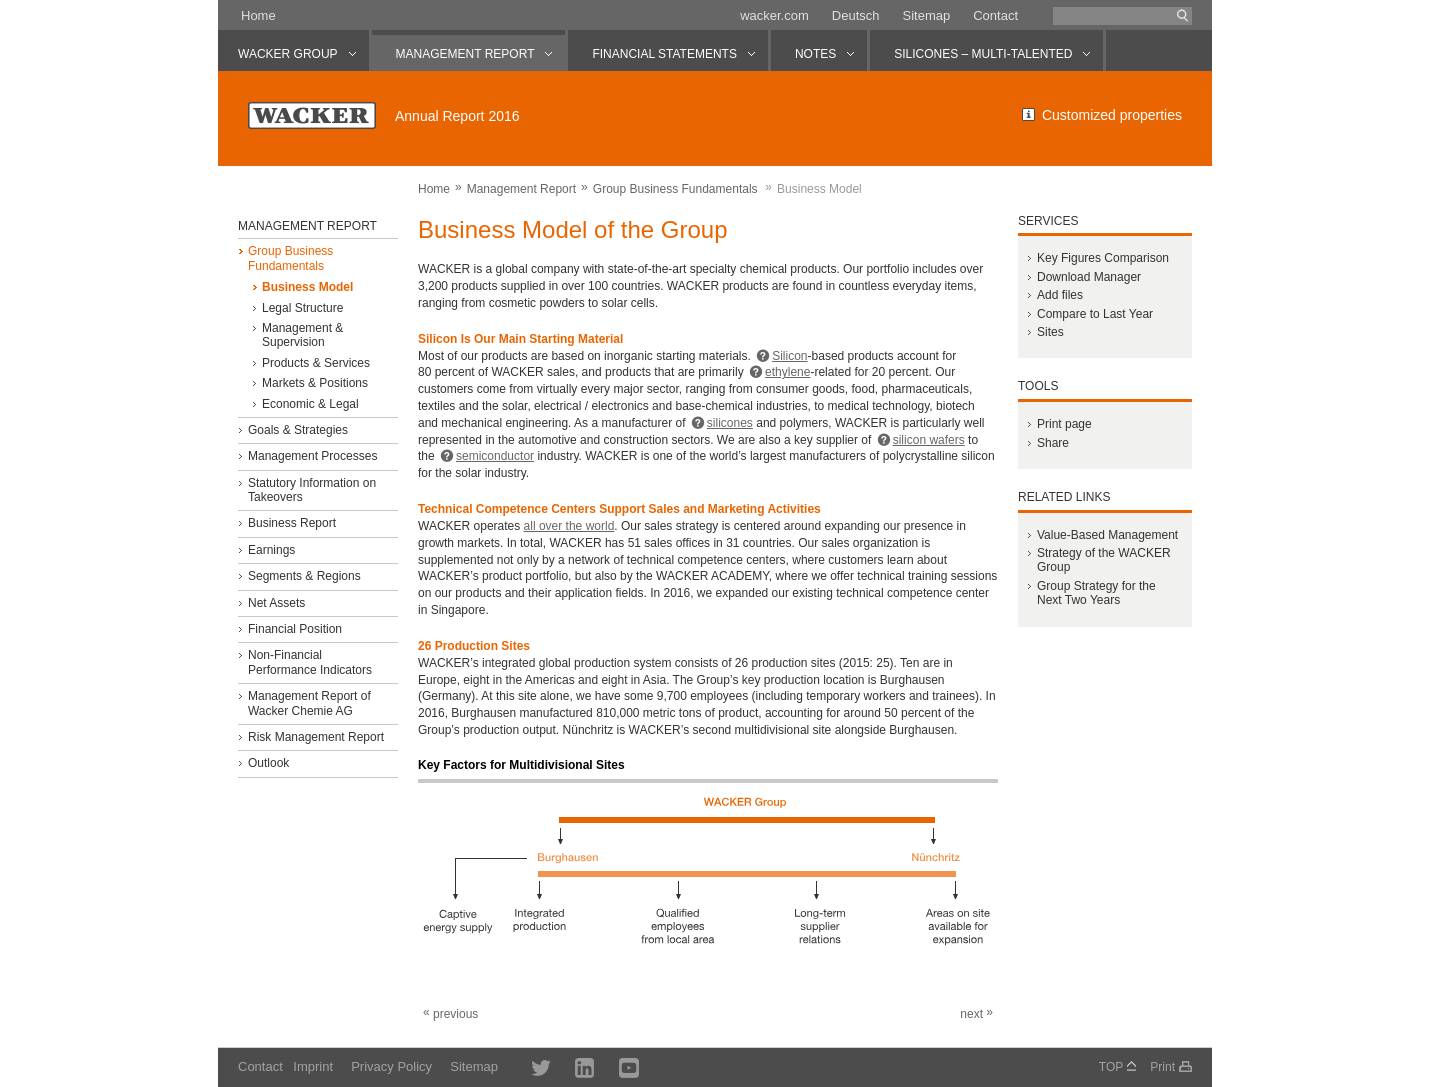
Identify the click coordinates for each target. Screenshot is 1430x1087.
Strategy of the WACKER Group (1104, 560)
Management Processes (312, 456)
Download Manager (1089, 277)
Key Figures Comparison (1103, 258)
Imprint (313, 1066)
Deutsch (856, 15)
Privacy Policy (391, 1066)
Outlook (268, 763)
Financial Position (295, 629)
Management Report (521, 189)
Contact (995, 15)
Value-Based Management (1107, 535)
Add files (1060, 295)
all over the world (569, 526)
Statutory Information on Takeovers (312, 490)
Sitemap (926, 15)
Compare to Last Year (1095, 314)
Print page (1064, 424)
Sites (1050, 332)
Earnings (271, 550)
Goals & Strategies (298, 430)
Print (1162, 1067)
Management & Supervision (302, 335)
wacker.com (774, 15)
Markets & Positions (315, 383)
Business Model (307, 287)
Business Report (292, 523)
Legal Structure (302, 308)
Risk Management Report (316, 737)
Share (1053, 443)
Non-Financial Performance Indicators (310, 662)
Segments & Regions (304, 576)
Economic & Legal (310, 404)
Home (258, 15)
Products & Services (316, 363)
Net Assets (276, 603)
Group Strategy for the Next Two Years (1096, 593)
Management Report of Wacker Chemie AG (309, 703)
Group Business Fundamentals (675, 189)
